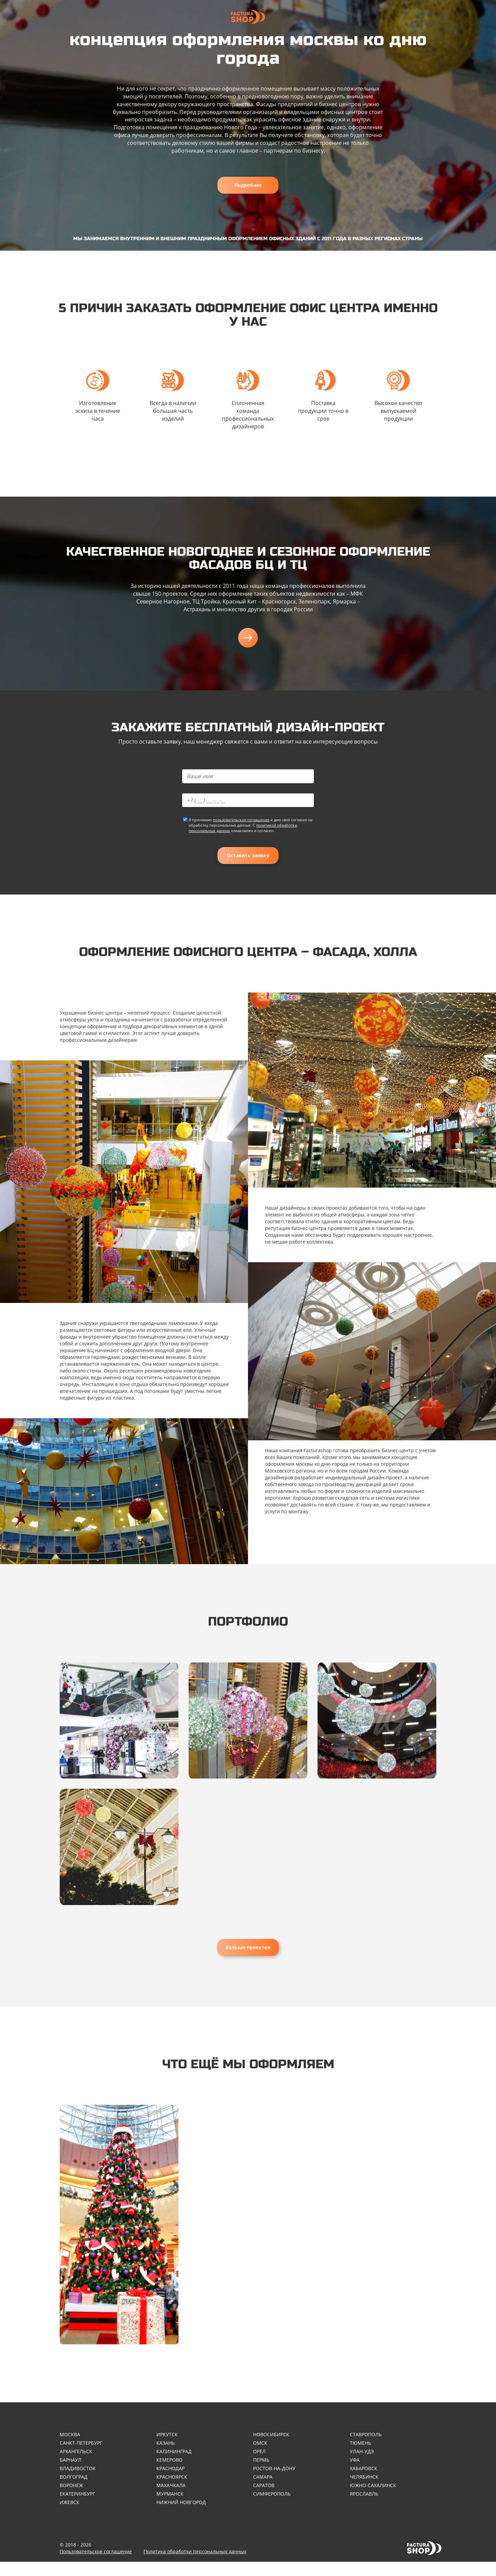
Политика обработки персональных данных (195, 2565)
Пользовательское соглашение (96, 2565)
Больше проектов (248, 1957)
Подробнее (248, 185)
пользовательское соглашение (241, 824)
